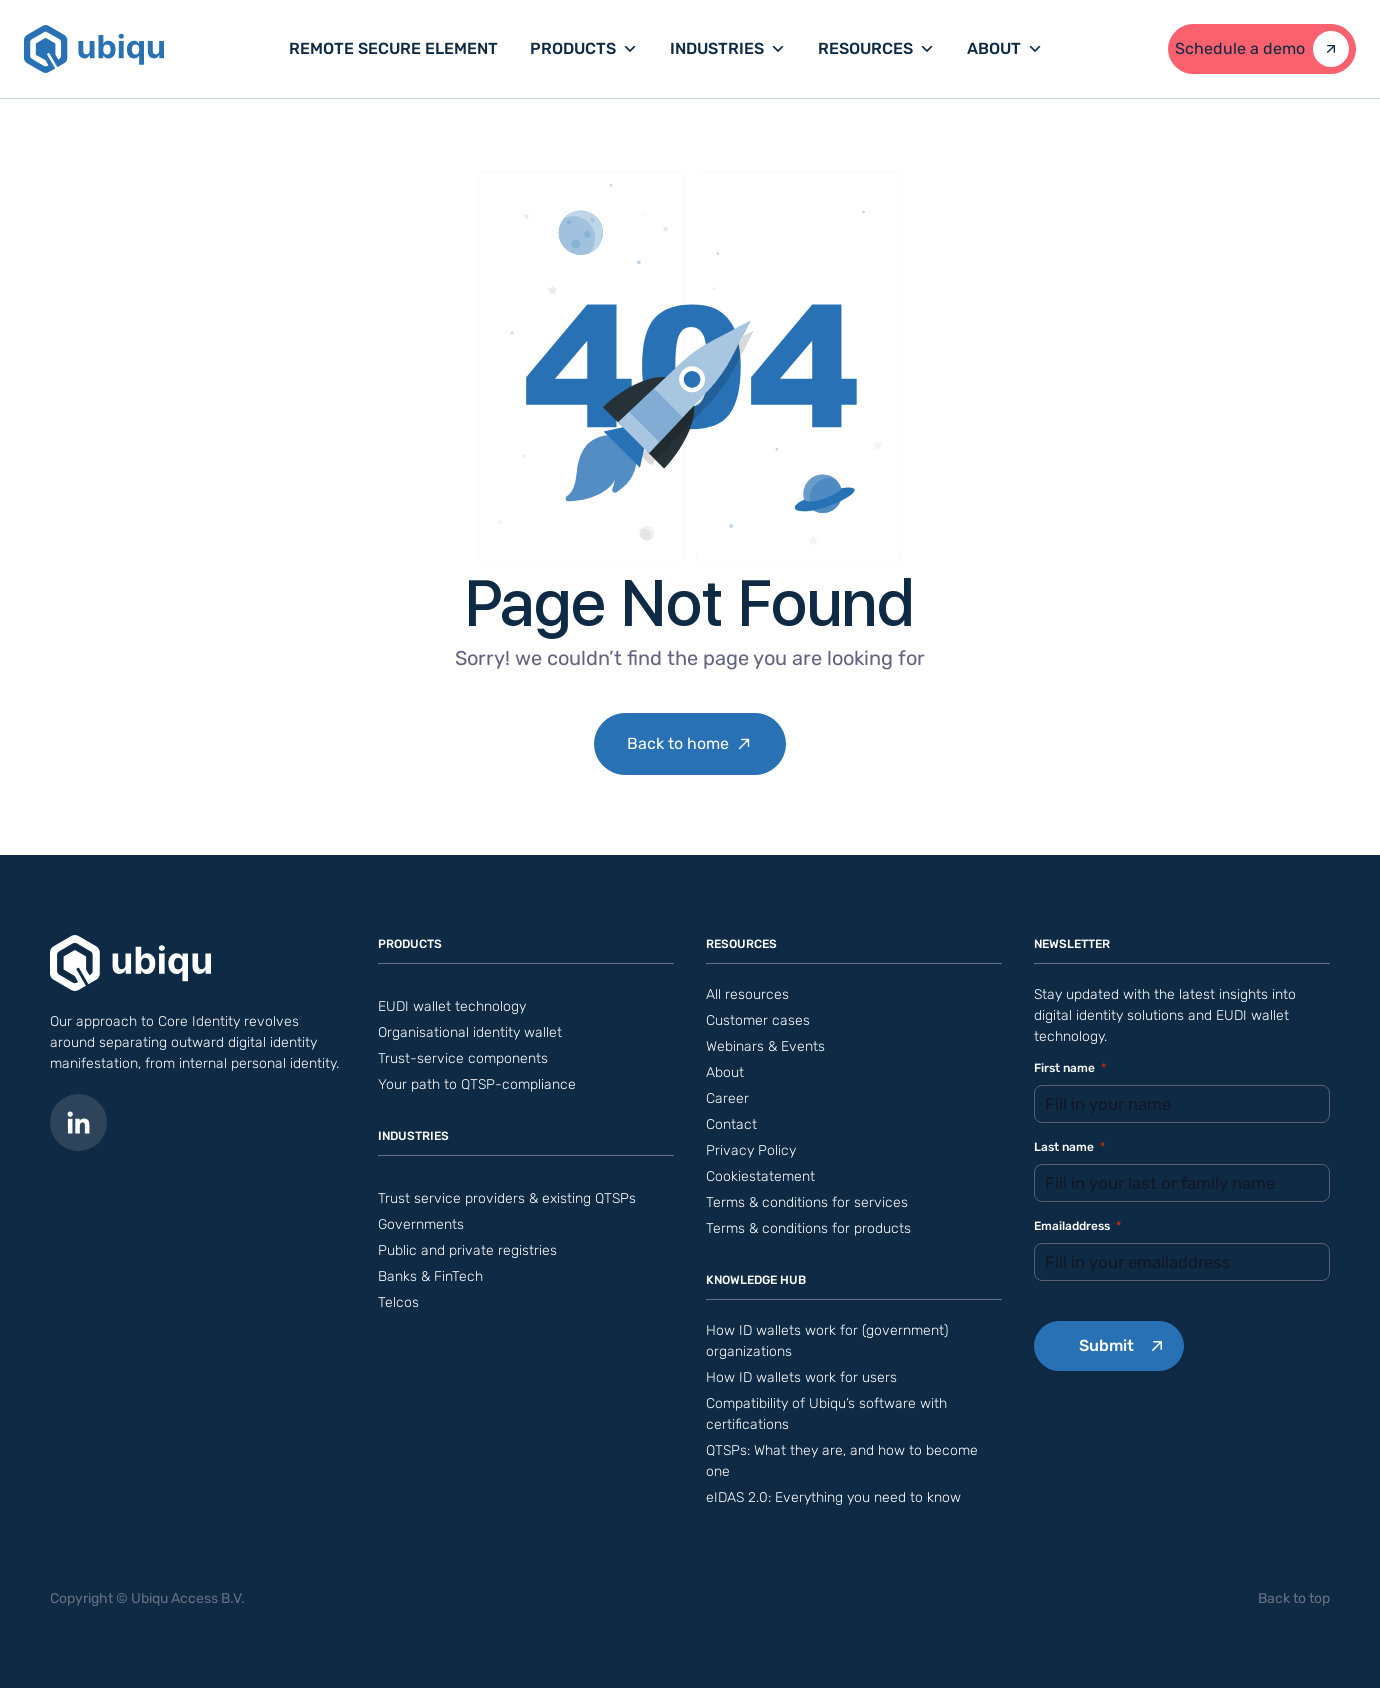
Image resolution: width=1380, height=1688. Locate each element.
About (1005, 49)
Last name (1069, 1147)
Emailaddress (1077, 1226)
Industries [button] (728, 49)
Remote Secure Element (393, 48)
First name (1070, 1068)
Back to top (1294, 1598)
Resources (876, 49)
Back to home (678, 743)
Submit (1106, 1345)
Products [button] (584, 49)
